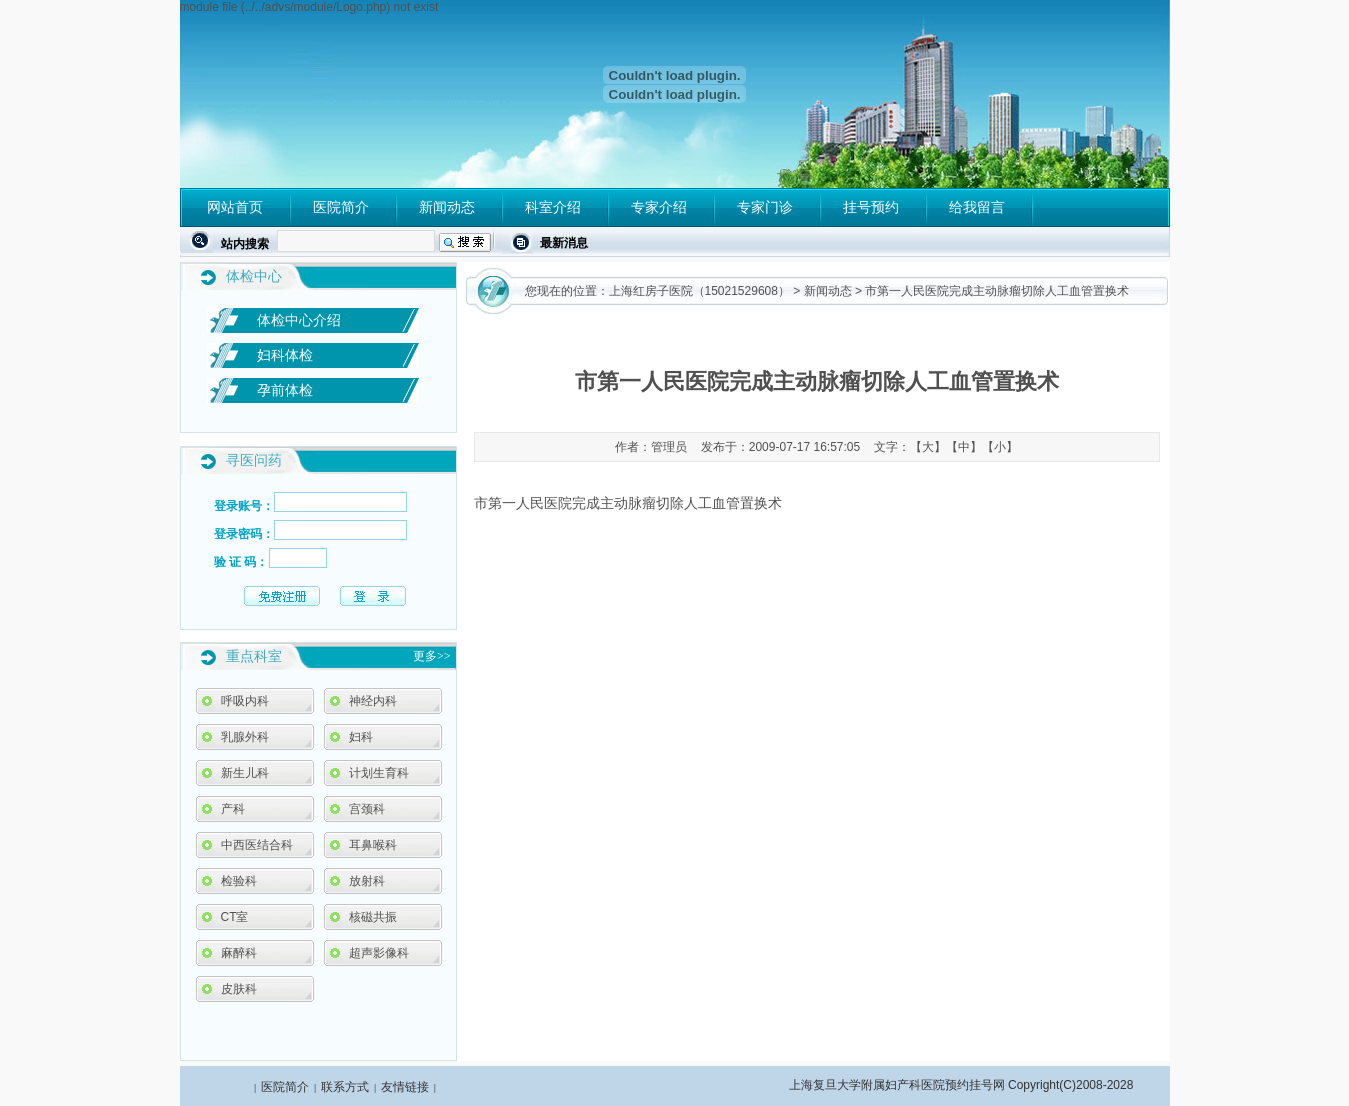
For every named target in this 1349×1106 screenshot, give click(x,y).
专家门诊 (765, 207)
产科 (233, 809)
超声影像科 (379, 953)
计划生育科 (379, 773)
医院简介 (341, 207)
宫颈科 (367, 809)
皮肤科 (239, 989)
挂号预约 (871, 207)
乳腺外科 (245, 737)
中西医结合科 (257, 845)
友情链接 (405, 1087)
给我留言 (977, 207)
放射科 (367, 881)
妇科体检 (285, 355)
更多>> (432, 656)
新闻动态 (447, 207)
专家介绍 (659, 207)
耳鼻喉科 (373, 845)
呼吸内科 (245, 701)
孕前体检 (285, 390)
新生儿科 (245, 773)
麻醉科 (239, 953)
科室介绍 (553, 207)
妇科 (361, 737)
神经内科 (373, 701)
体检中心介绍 (299, 320)
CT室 (235, 917)
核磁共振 (373, 917)
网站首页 (235, 207)
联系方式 (345, 1087)
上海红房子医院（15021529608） (699, 291)
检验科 (239, 881)
